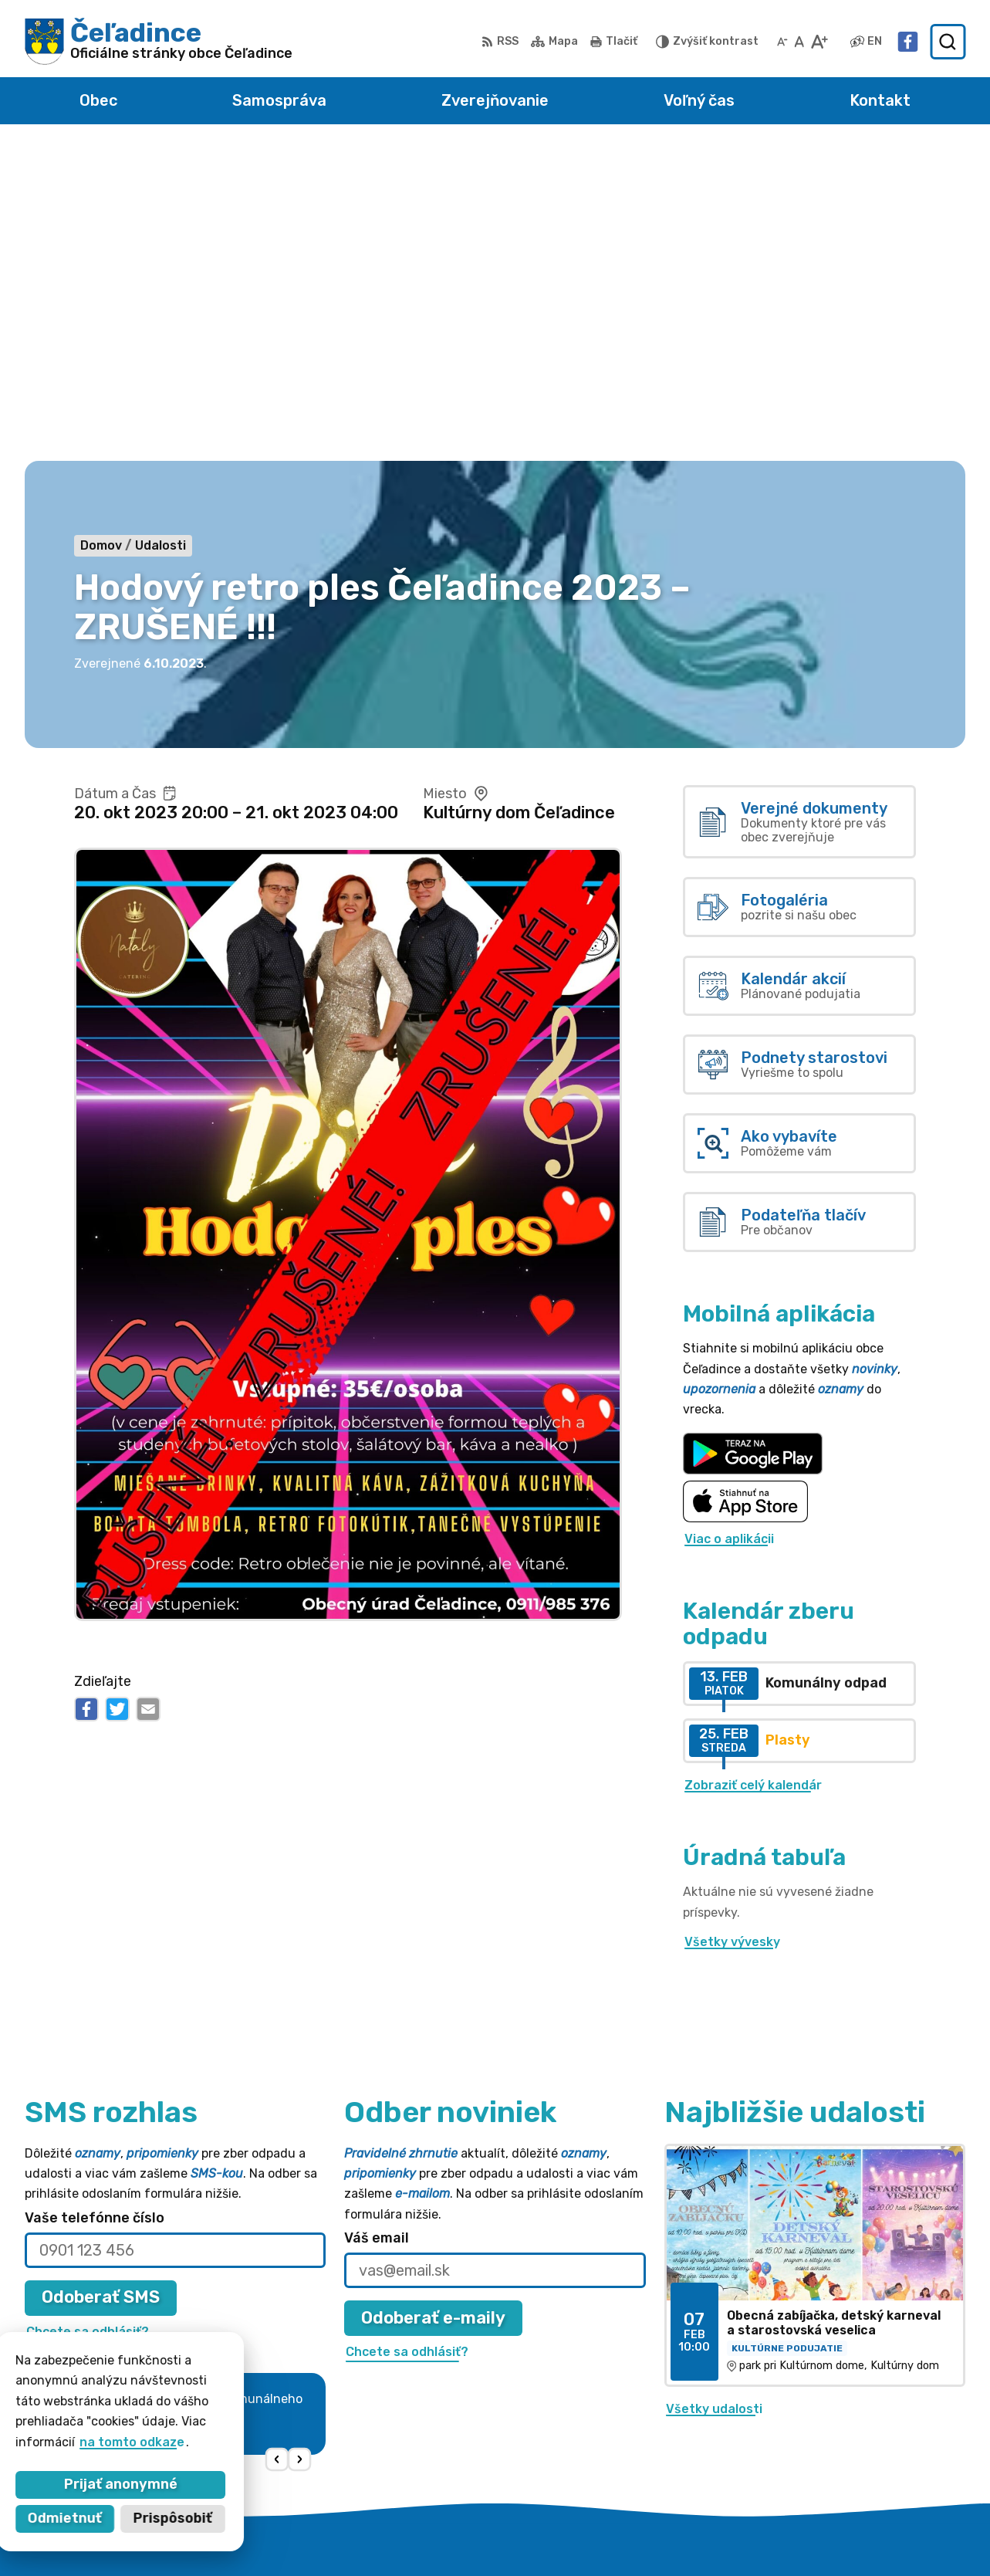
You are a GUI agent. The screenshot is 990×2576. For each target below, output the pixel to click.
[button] (277, 2146)
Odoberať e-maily (433, 2003)
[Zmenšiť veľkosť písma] (782, 41)
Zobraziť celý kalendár (753, 1471)
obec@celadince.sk (838, 2432)
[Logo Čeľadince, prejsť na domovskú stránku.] (158, 42)
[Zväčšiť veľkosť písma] (819, 41)
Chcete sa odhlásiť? (87, 2017)
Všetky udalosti (714, 2095)
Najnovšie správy (125, 2150)
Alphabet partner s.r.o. (476, 2534)
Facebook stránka (835, 2449)
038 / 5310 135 (824, 2415)
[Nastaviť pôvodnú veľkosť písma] (799, 41)
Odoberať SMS (101, 1983)
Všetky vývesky (732, 1627)
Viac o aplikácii (729, 1224)
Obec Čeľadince (707, 2534)
